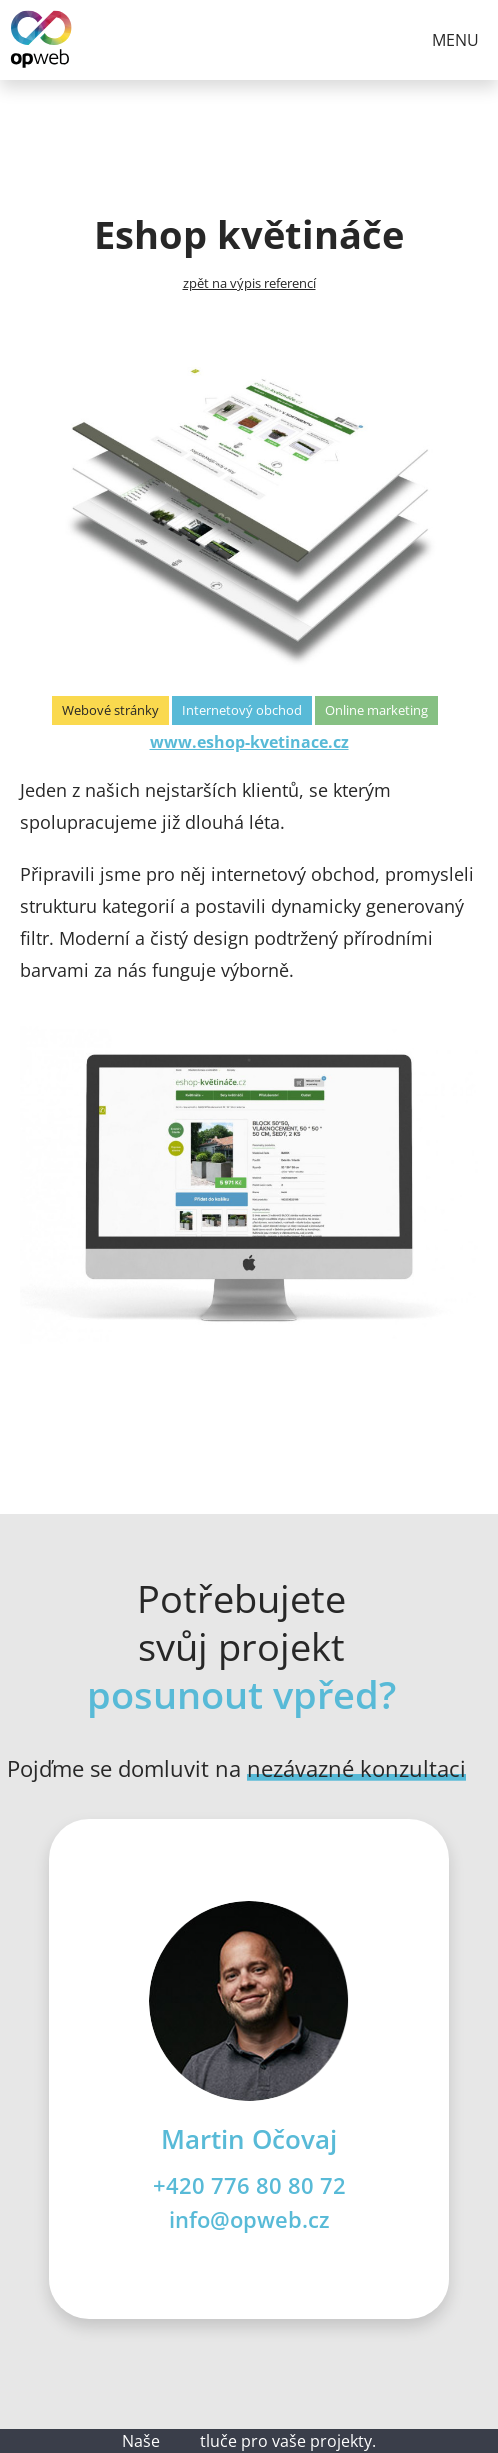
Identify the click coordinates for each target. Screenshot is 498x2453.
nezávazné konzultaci (356, 1768)
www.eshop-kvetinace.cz (249, 742)
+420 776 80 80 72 (249, 2185)
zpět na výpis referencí (249, 283)
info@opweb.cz (249, 2219)
